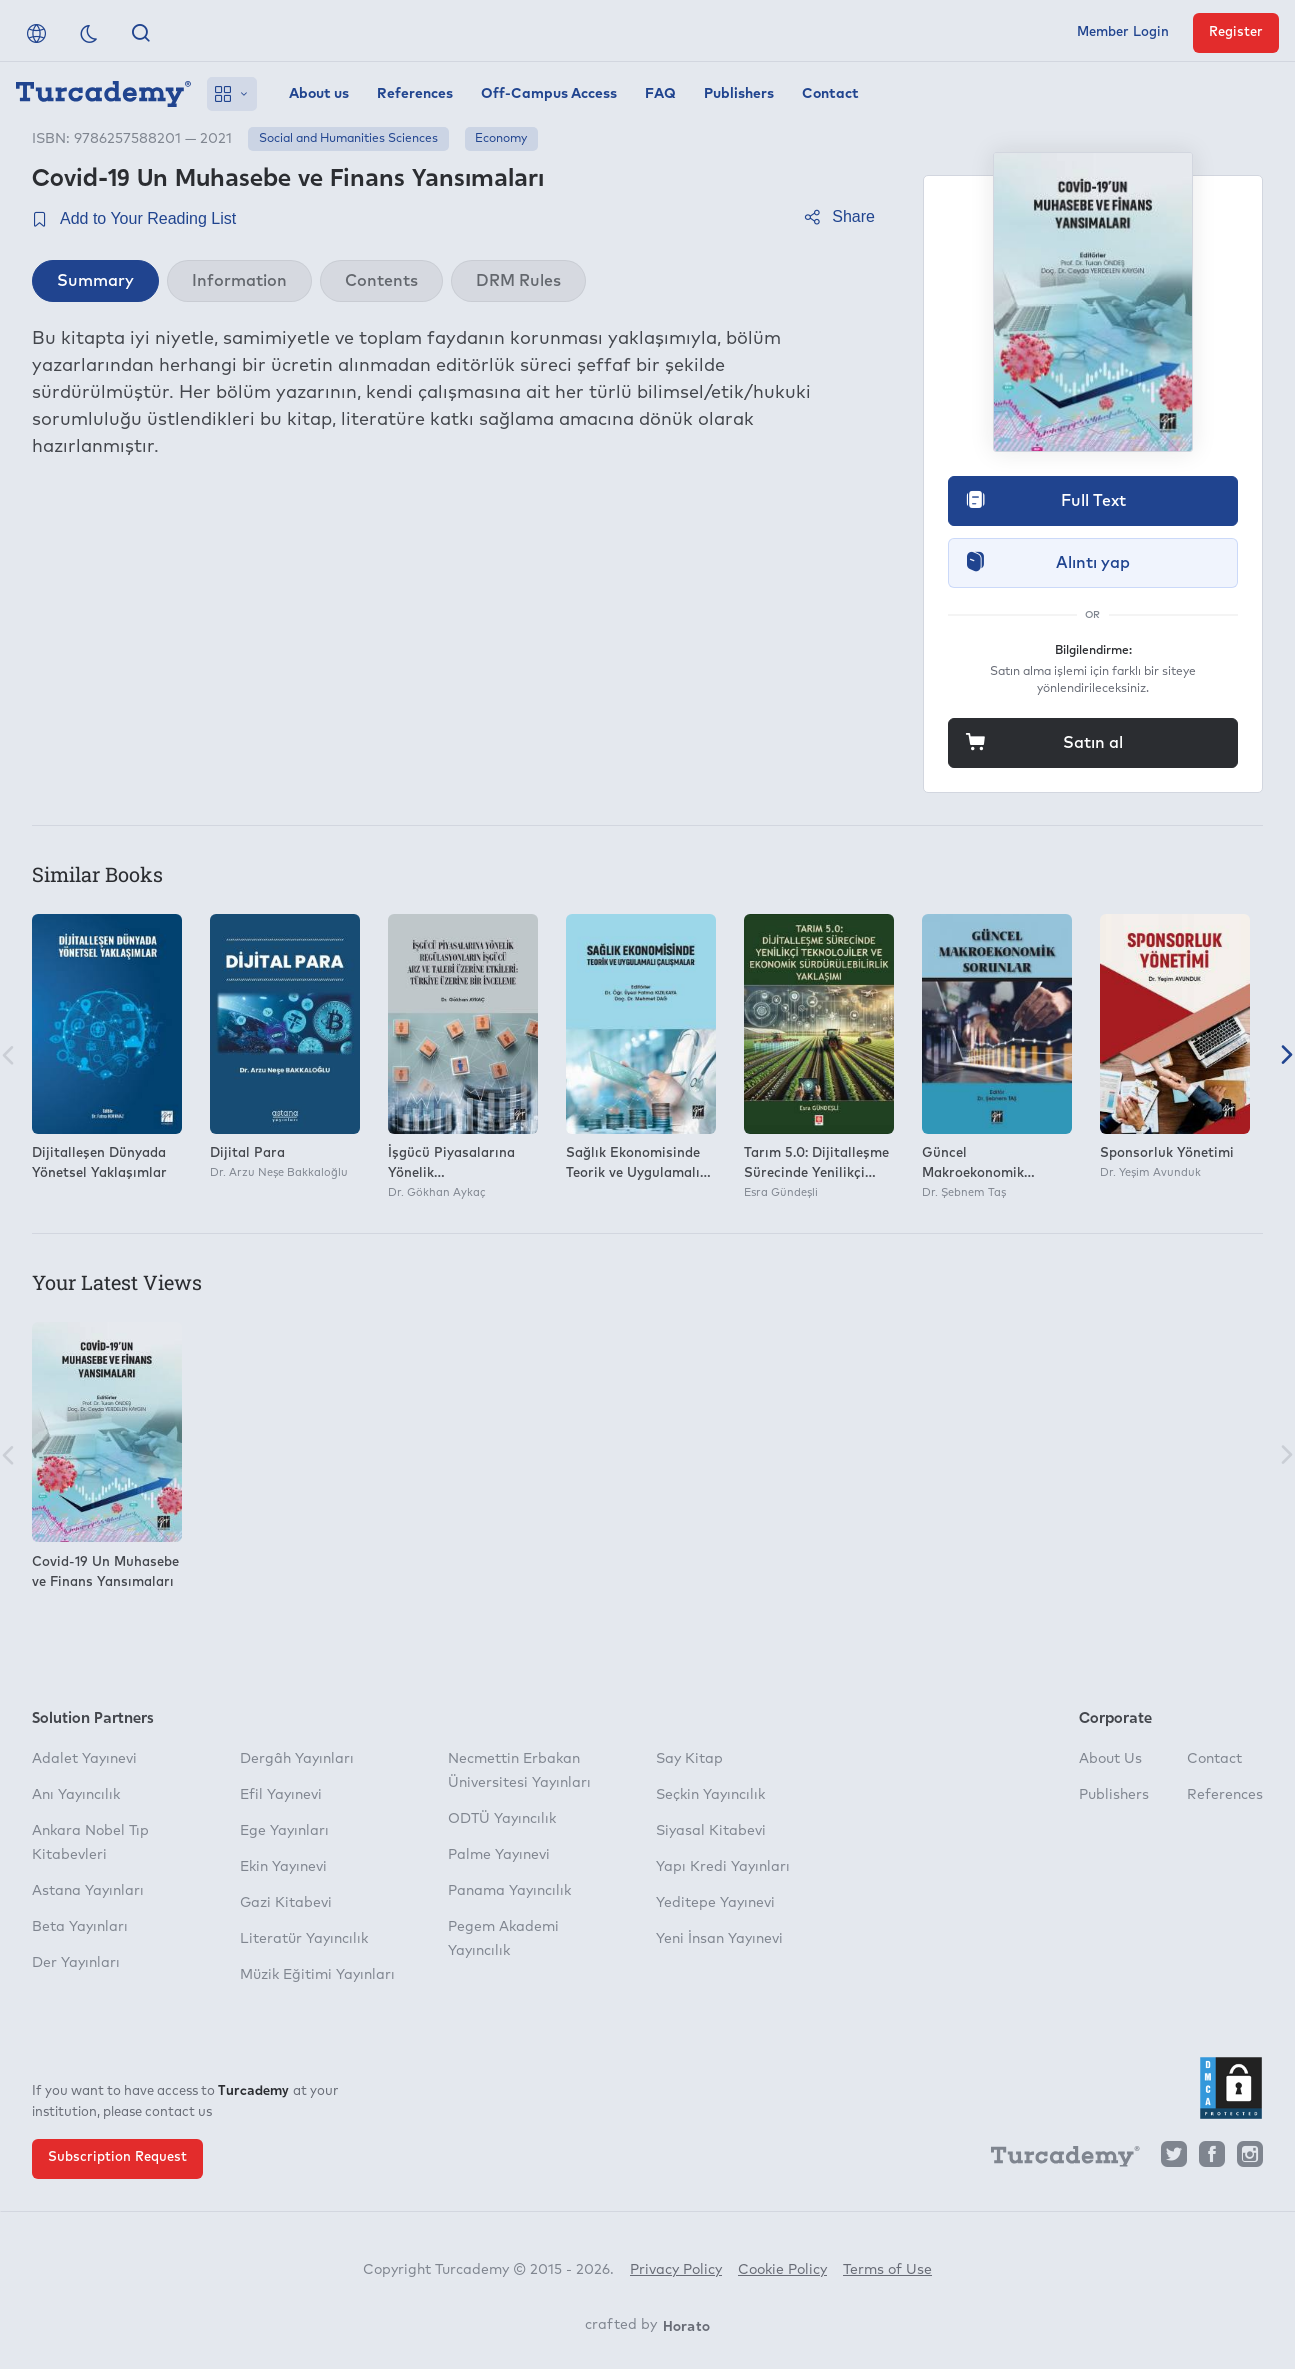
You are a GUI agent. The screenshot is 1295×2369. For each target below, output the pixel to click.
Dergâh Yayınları (297, 1759)
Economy (501, 139)
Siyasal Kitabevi (711, 1831)
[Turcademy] (1056, 2159)
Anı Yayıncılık (76, 1795)
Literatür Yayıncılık (304, 1939)
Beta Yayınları (80, 1927)
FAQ (660, 94)
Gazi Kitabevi (286, 1903)
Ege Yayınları (284, 1831)
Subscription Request (117, 2157)
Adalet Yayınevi (84, 1759)
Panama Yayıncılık (509, 1891)
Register (1236, 32)
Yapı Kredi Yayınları (723, 1867)
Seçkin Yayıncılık (710, 1795)
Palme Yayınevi (499, 1855)
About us (319, 94)
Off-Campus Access (549, 94)
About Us (1110, 1759)
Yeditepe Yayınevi (715, 1903)
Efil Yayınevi (281, 1795)
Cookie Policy (782, 2270)
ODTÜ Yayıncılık (502, 1819)
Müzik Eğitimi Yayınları (317, 1975)
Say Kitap (689, 1759)
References (415, 94)
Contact (830, 94)
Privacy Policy (676, 2270)
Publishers (739, 94)
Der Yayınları (76, 1963)
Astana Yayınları (88, 1891)
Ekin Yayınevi (283, 1867)
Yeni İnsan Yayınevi (719, 1939)
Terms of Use (887, 2270)
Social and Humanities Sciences (348, 139)
